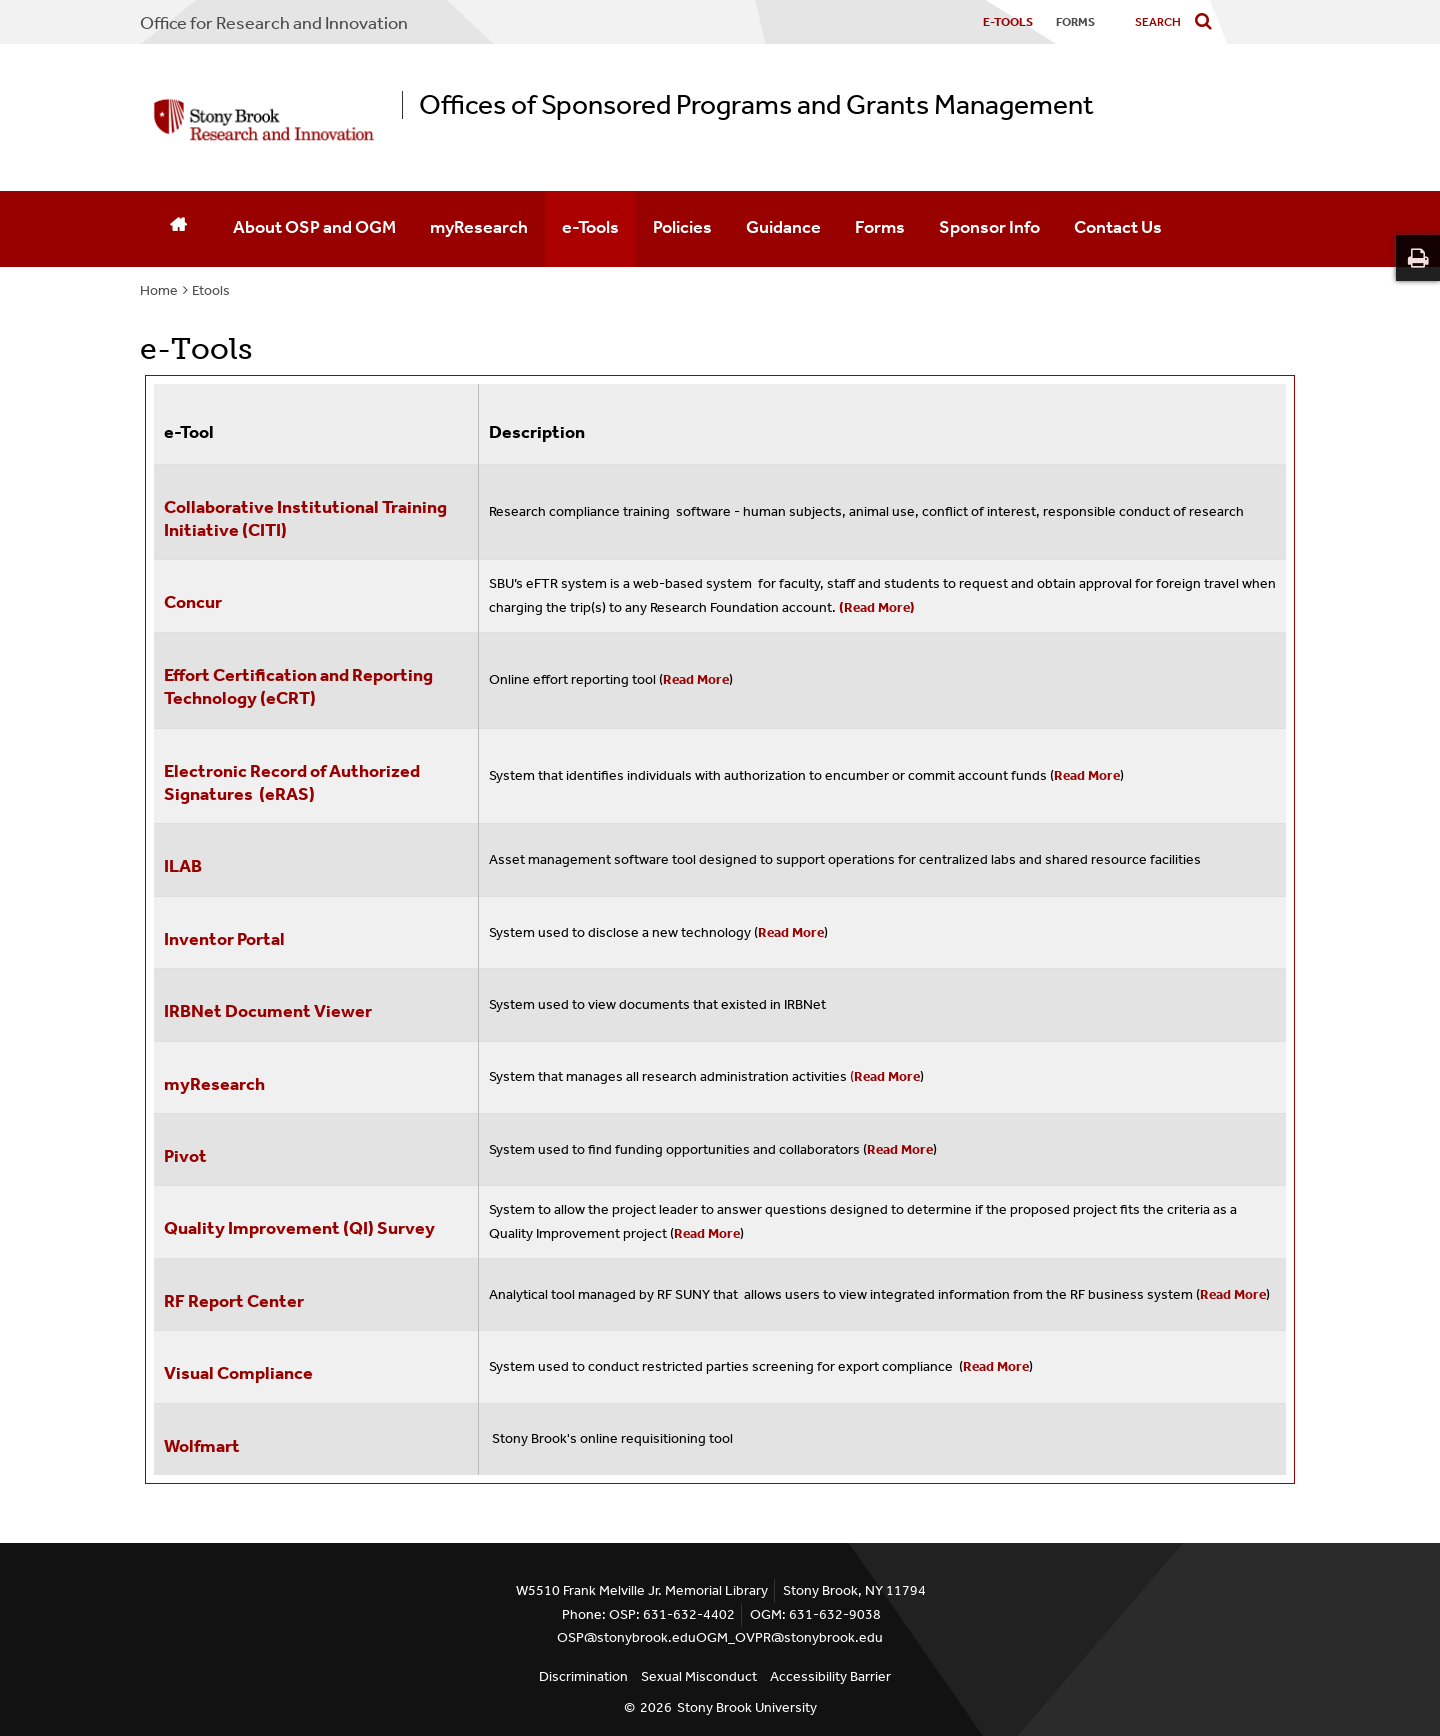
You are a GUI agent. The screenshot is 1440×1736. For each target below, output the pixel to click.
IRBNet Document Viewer (268, 1011)
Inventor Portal (224, 939)
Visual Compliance (238, 1373)
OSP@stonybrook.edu (626, 1637)
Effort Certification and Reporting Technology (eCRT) (298, 686)
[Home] (178, 229)
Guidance (783, 227)
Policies (682, 227)
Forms (880, 227)
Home (159, 290)
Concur (193, 602)
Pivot (185, 1156)
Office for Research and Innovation (274, 23)
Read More (696, 679)
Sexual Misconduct (699, 1676)
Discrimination (583, 1676)
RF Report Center (235, 1301)
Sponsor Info (989, 227)
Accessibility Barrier (830, 1676)
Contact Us (1118, 227)
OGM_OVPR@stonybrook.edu (789, 1637)
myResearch (479, 227)
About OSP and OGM (314, 227)
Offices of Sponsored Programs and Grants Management (756, 105)
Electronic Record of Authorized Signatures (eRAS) (292, 782)
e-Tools (590, 227)
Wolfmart (202, 1446)
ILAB (183, 866)
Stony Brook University (747, 1707)
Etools (211, 290)
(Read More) (877, 607)
